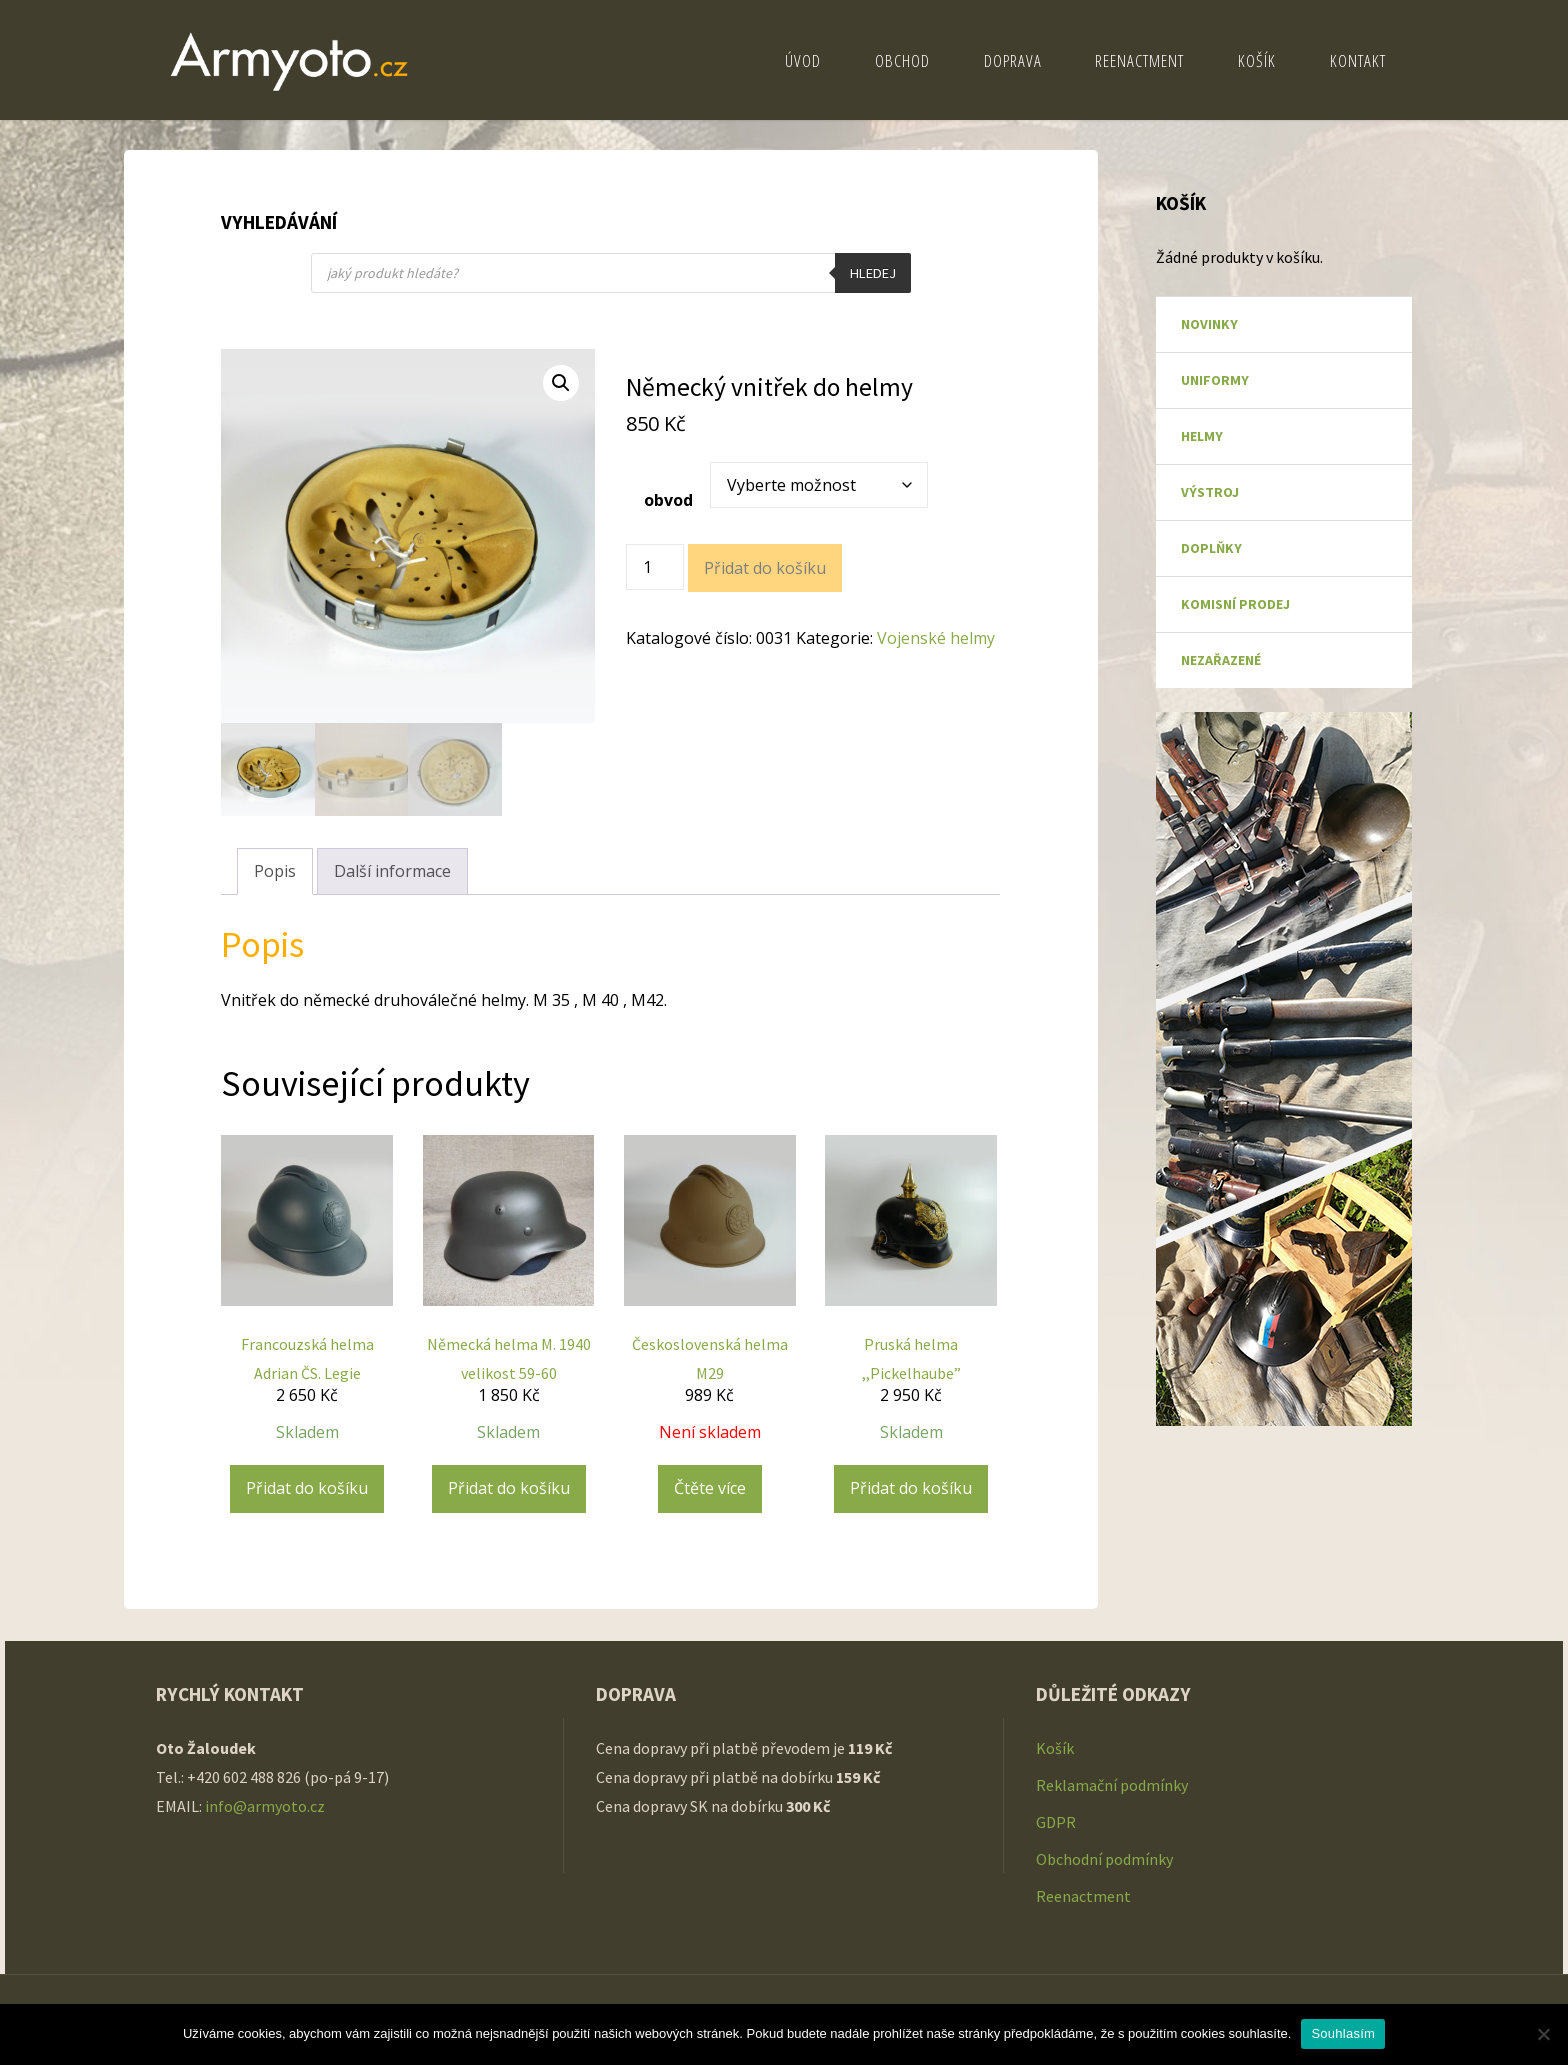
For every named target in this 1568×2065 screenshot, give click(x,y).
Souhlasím (1343, 2033)
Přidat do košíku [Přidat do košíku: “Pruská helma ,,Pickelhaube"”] (911, 1488)
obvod (668, 500)
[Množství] (655, 567)
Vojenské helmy (936, 638)
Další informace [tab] (392, 871)
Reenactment (1083, 1896)
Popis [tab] (275, 871)
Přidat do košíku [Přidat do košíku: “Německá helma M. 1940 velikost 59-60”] (509, 1488)
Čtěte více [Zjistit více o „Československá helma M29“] (710, 1488)
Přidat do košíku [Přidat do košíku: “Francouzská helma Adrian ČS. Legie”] (307, 1488)
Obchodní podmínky (1104, 1859)
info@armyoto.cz (266, 1806)
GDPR (1056, 1822)
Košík (1055, 1748)
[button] (561, 383)
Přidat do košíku (765, 568)
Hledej (873, 273)
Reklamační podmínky (1112, 1785)
